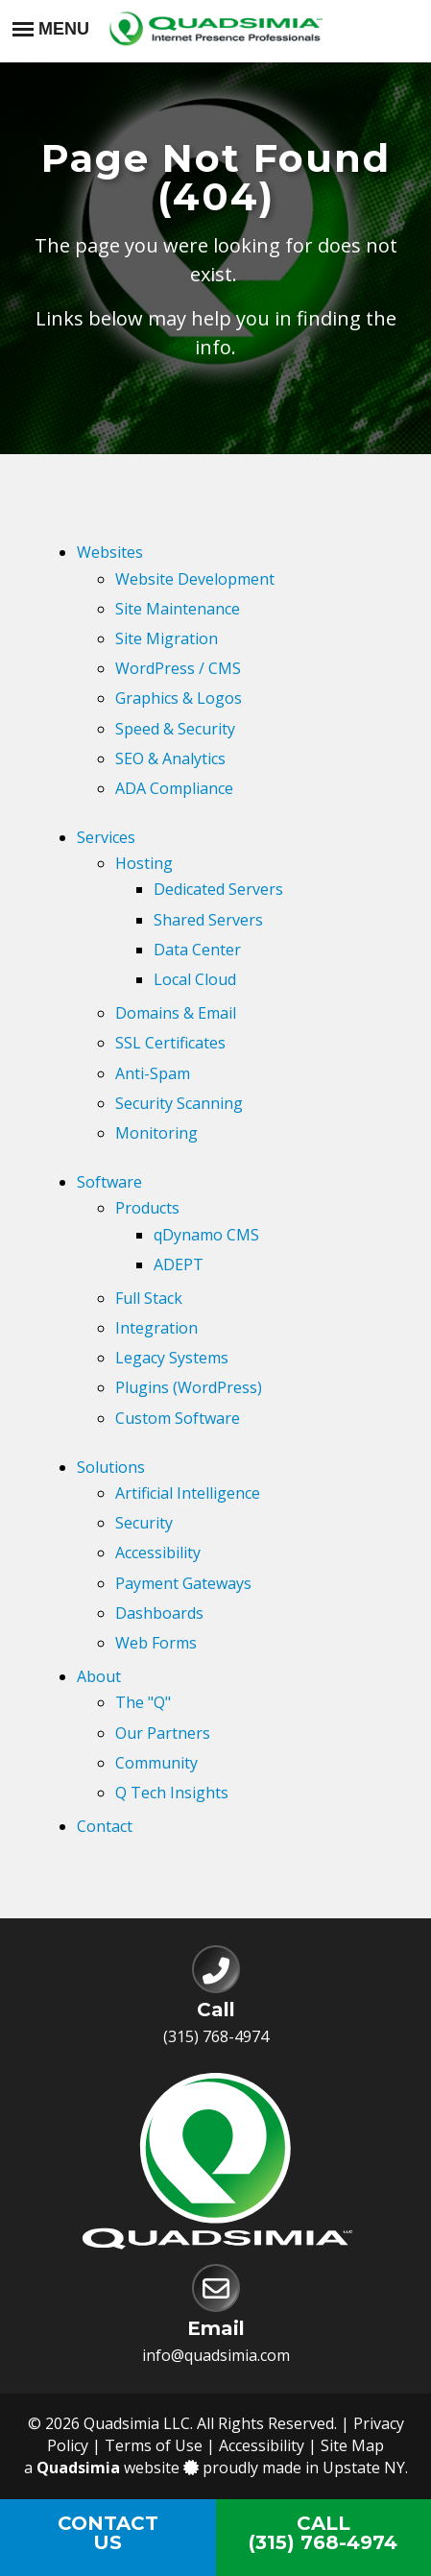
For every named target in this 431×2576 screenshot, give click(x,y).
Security (144, 1522)
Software (109, 1181)
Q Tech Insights (171, 1792)
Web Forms (156, 1642)
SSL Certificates (170, 1042)
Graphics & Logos (178, 698)
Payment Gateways (183, 1583)
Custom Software (177, 1418)
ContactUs (108, 2533)
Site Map (352, 2445)
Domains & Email (175, 1012)
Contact (104, 1826)
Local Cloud (195, 979)
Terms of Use (154, 2445)
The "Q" (143, 1702)
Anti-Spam (152, 1073)
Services (106, 837)
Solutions (111, 1467)
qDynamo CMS (206, 1234)
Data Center (197, 949)
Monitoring (156, 1133)
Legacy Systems (171, 1357)
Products (147, 1207)
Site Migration (166, 638)
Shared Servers (208, 919)
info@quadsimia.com (216, 2355)
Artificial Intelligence (187, 1493)
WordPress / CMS (178, 668)
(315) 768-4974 (216, 2036)
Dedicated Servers (218, 889)
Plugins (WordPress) (188, 1387)
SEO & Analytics (170, 758)
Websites (110, 552)
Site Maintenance (177, 608)
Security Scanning (179, 1103)
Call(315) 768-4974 (323, 2533)
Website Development (195, 579)
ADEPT (179, 1264)
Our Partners (162, 1733)
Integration (156, 1327)
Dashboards (159, 1613)
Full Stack (148, 1298)
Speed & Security (175, 728)
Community (156, 1762)
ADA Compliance (174, 788)
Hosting (144, 863)
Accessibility (158, 1552)
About (99, 1676)
